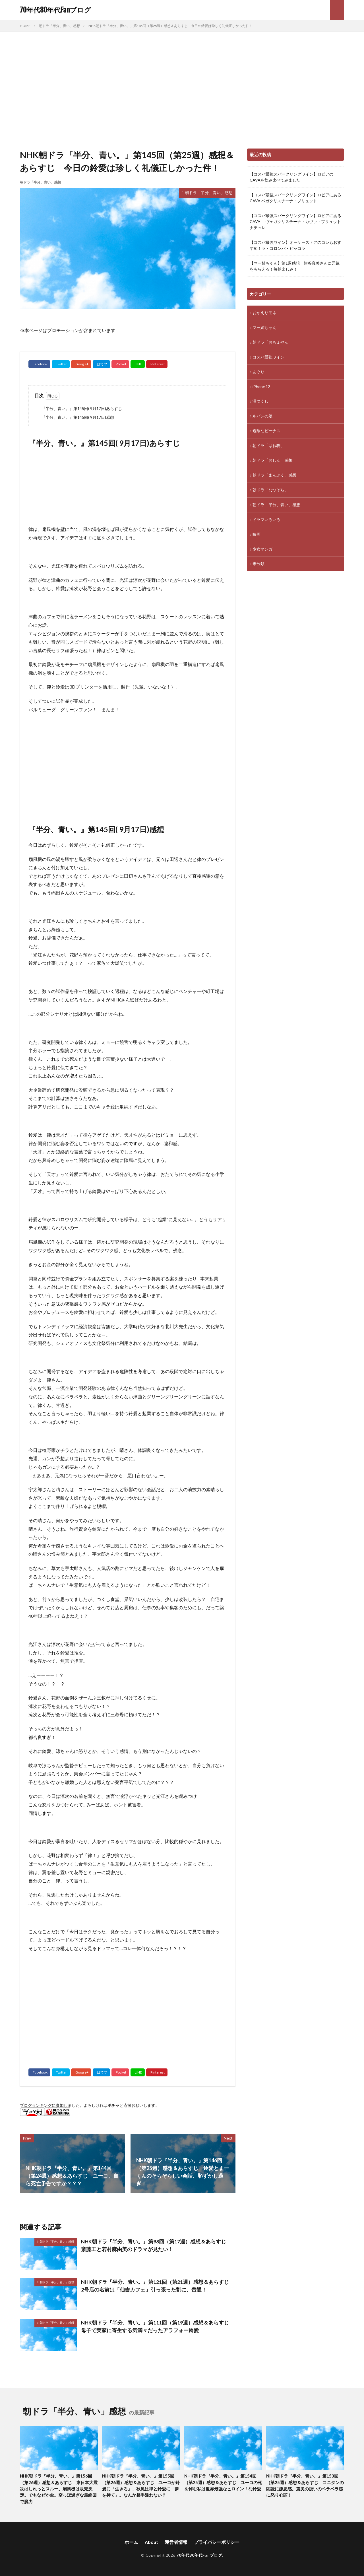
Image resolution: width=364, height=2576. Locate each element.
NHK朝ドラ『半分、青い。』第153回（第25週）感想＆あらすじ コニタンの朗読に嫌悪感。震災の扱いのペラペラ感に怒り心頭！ (305, 2485)
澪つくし (260, 401)
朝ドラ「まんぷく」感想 (274, 475)
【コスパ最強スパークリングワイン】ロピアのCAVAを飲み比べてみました (291, 177)
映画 (256, 534)
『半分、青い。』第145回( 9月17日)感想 (78, 417)
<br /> (162, 2006)
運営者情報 (176, 2542)
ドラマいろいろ (266, 520)
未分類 (258, 564)
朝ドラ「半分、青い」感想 (59, 26)
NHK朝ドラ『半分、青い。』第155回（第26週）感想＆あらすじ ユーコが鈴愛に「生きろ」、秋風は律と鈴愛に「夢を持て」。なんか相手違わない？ (141, 2485)
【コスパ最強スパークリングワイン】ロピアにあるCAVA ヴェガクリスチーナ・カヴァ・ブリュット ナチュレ (295, 221)
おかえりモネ (264, 312)
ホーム (131, 2542)
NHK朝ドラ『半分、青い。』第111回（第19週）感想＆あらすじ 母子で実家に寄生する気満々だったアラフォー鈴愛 (157, 2326)
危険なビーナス (266, 431)
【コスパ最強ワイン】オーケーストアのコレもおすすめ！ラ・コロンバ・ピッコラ (295, 245)
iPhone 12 (261, 386)
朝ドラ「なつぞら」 (270, 490)
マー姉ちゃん (264, 327)
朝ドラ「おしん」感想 (272, 460)
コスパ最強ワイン (268, 357)
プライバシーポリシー (216, 2542)
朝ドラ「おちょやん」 (272, 342)
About (151, 2542)
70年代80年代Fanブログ (55, 10)
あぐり (258, 372)
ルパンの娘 (262, 416)
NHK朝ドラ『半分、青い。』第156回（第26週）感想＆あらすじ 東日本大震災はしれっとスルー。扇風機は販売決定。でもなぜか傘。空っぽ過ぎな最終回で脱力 (59, 2488)
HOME (25, 26)
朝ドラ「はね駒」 (268, 446)
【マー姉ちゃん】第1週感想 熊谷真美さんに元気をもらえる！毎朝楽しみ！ (295, 266)
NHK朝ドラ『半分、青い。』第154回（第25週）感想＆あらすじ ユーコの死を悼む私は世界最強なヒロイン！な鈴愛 (223, 2482)
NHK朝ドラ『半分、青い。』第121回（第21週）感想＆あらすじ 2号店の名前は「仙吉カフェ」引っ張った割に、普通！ (157, 2286)
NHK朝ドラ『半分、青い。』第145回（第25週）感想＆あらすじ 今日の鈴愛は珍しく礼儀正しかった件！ (170, 26)
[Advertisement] (182, 89)
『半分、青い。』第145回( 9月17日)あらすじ (82, 408)
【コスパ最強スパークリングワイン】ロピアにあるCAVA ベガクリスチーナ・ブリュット (295, 197)
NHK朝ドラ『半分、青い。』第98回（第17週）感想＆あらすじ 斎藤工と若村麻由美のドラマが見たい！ (156, 2245)
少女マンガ (262, 549)
